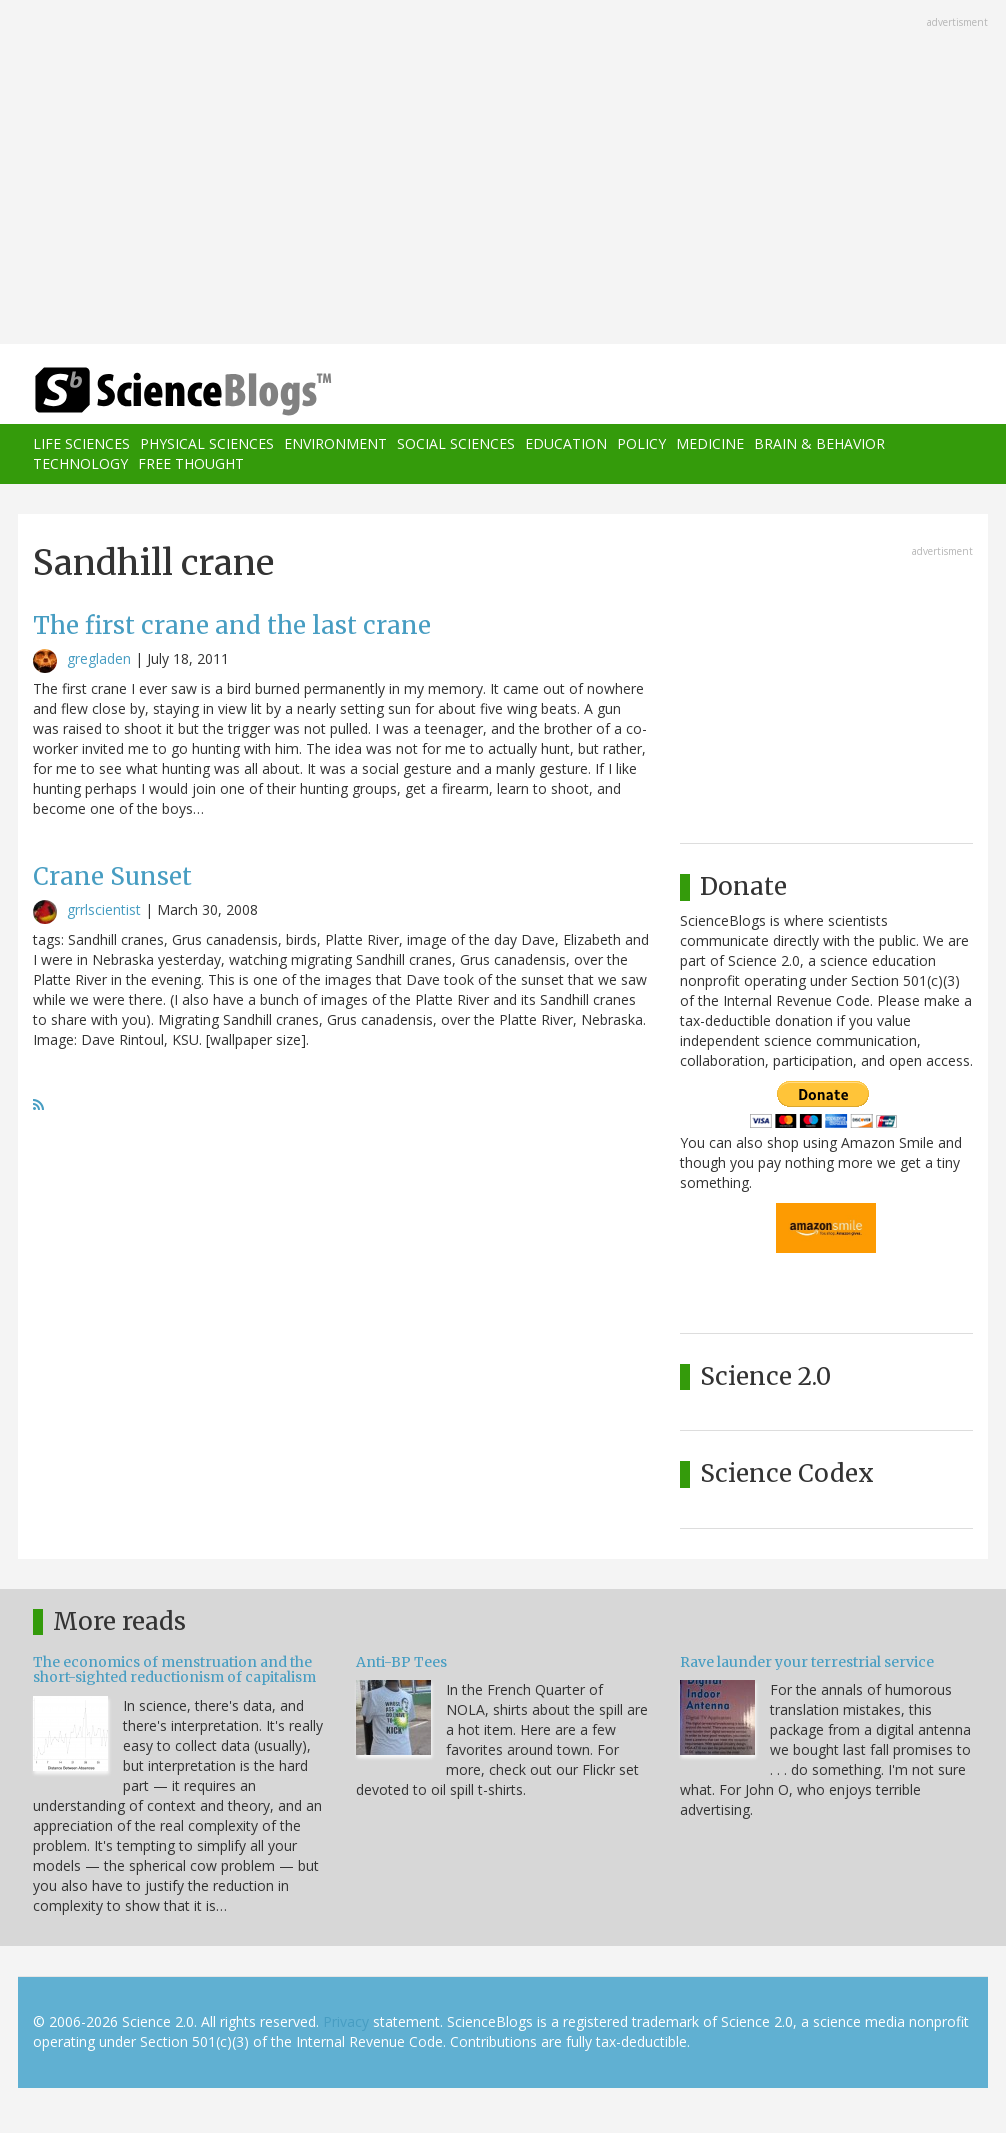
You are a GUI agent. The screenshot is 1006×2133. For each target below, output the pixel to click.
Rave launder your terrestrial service (807, 1662)
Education (566, 443)
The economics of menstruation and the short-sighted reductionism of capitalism (174, 1669)
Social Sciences (456, 443)
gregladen (99, 658)
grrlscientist (104, 909)
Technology (80, 463)
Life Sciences (81, 443)
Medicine (710, 443)
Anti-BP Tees (401, 1662)
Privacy (346, 2021)
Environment (335, 443)
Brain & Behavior (819, 443)
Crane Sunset (112, 876)
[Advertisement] (503, 174)
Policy (641, 443)
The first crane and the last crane (232, 625)
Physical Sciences (207, 443)
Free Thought (191, 463)
